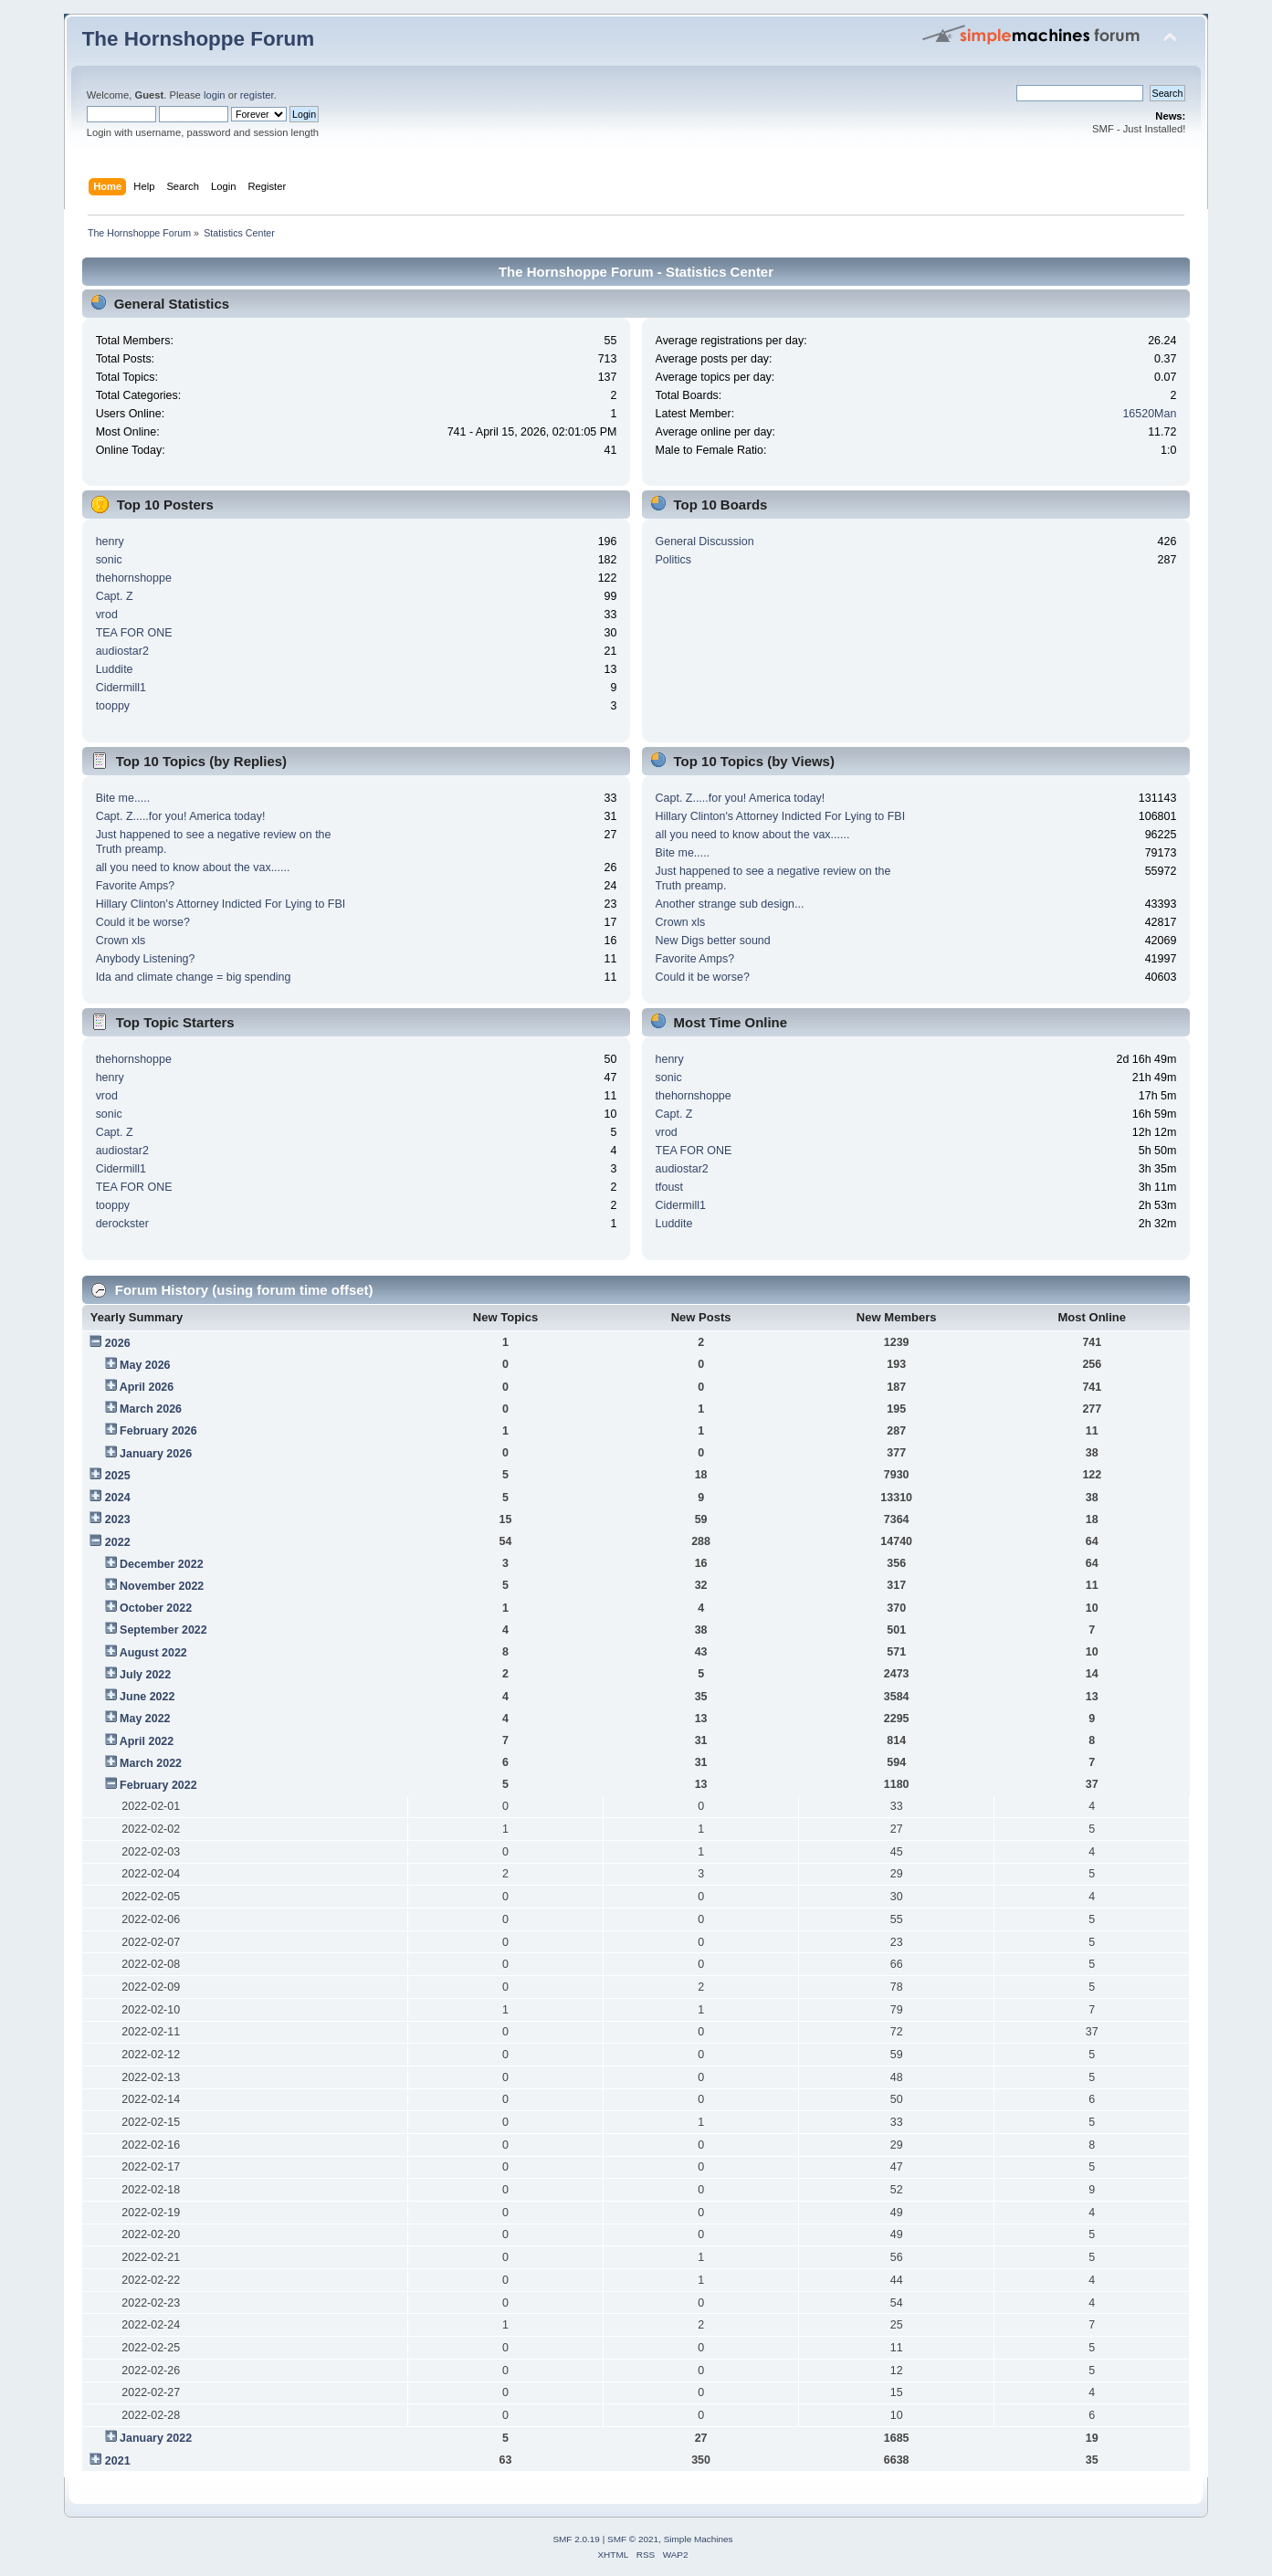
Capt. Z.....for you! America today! (181, 816)
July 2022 (145, 1674)
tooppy (113, 705)
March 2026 (151, 1409)
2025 (118, 1475)
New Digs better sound (713, 940)
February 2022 (158, 1785)
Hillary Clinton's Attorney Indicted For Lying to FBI (221, 904)
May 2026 (145, 1365)
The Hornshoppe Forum (198, 38)
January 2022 (156, 2438)
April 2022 (147, 1741)
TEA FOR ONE (134, 632)
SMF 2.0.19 (576, 2539)
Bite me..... (123, 798)
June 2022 (147, 1696)
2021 (118, 2461)
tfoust (670, 1187)
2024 (118, 1497)
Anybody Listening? (145, 958)
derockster (122, 1223)
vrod (107, 614)
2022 (118, 1542)
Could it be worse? (143, 922)
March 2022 (151, 1763)
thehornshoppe (134, 578)
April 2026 (147, 1387)
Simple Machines (698, 2539)
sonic (109, 559)
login (215, 94)
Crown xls (121, 940)
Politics (674, 559)
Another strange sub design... (730, 904)
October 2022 (156, 1608)
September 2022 (163, 1630)
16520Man (1149, 413)
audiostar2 (122, 651)
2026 (118, 1343)
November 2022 (162, 1586)
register (257, 94)
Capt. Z (114, 596)
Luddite (114, 669)
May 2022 (145, 1718)
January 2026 (156, 1453)
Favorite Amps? (135, 885)
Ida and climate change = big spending (193, 977)
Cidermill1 (121, 687)
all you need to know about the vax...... (193, 867)
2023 (118, 1519)
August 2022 (153, 1652)
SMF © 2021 (632, 2539)
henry (110, 541)
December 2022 (162, 1564)
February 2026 (158, 1431)
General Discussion (705, 541)
